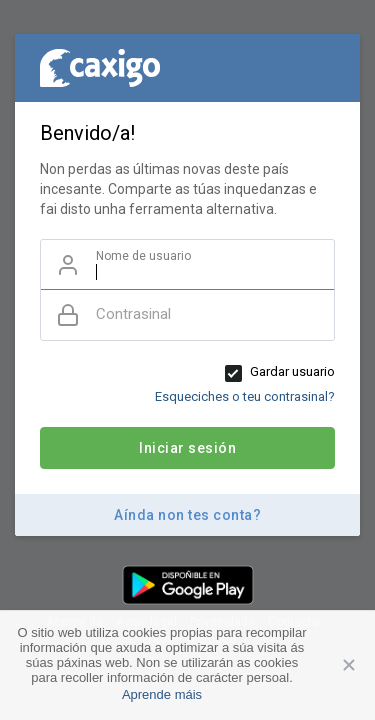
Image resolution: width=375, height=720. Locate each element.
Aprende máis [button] (162, 694)
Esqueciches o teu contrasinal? (245, 396)
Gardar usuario (292, 371)
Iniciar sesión (187, 448)
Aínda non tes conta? (187, 515)
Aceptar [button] (349, 665)
